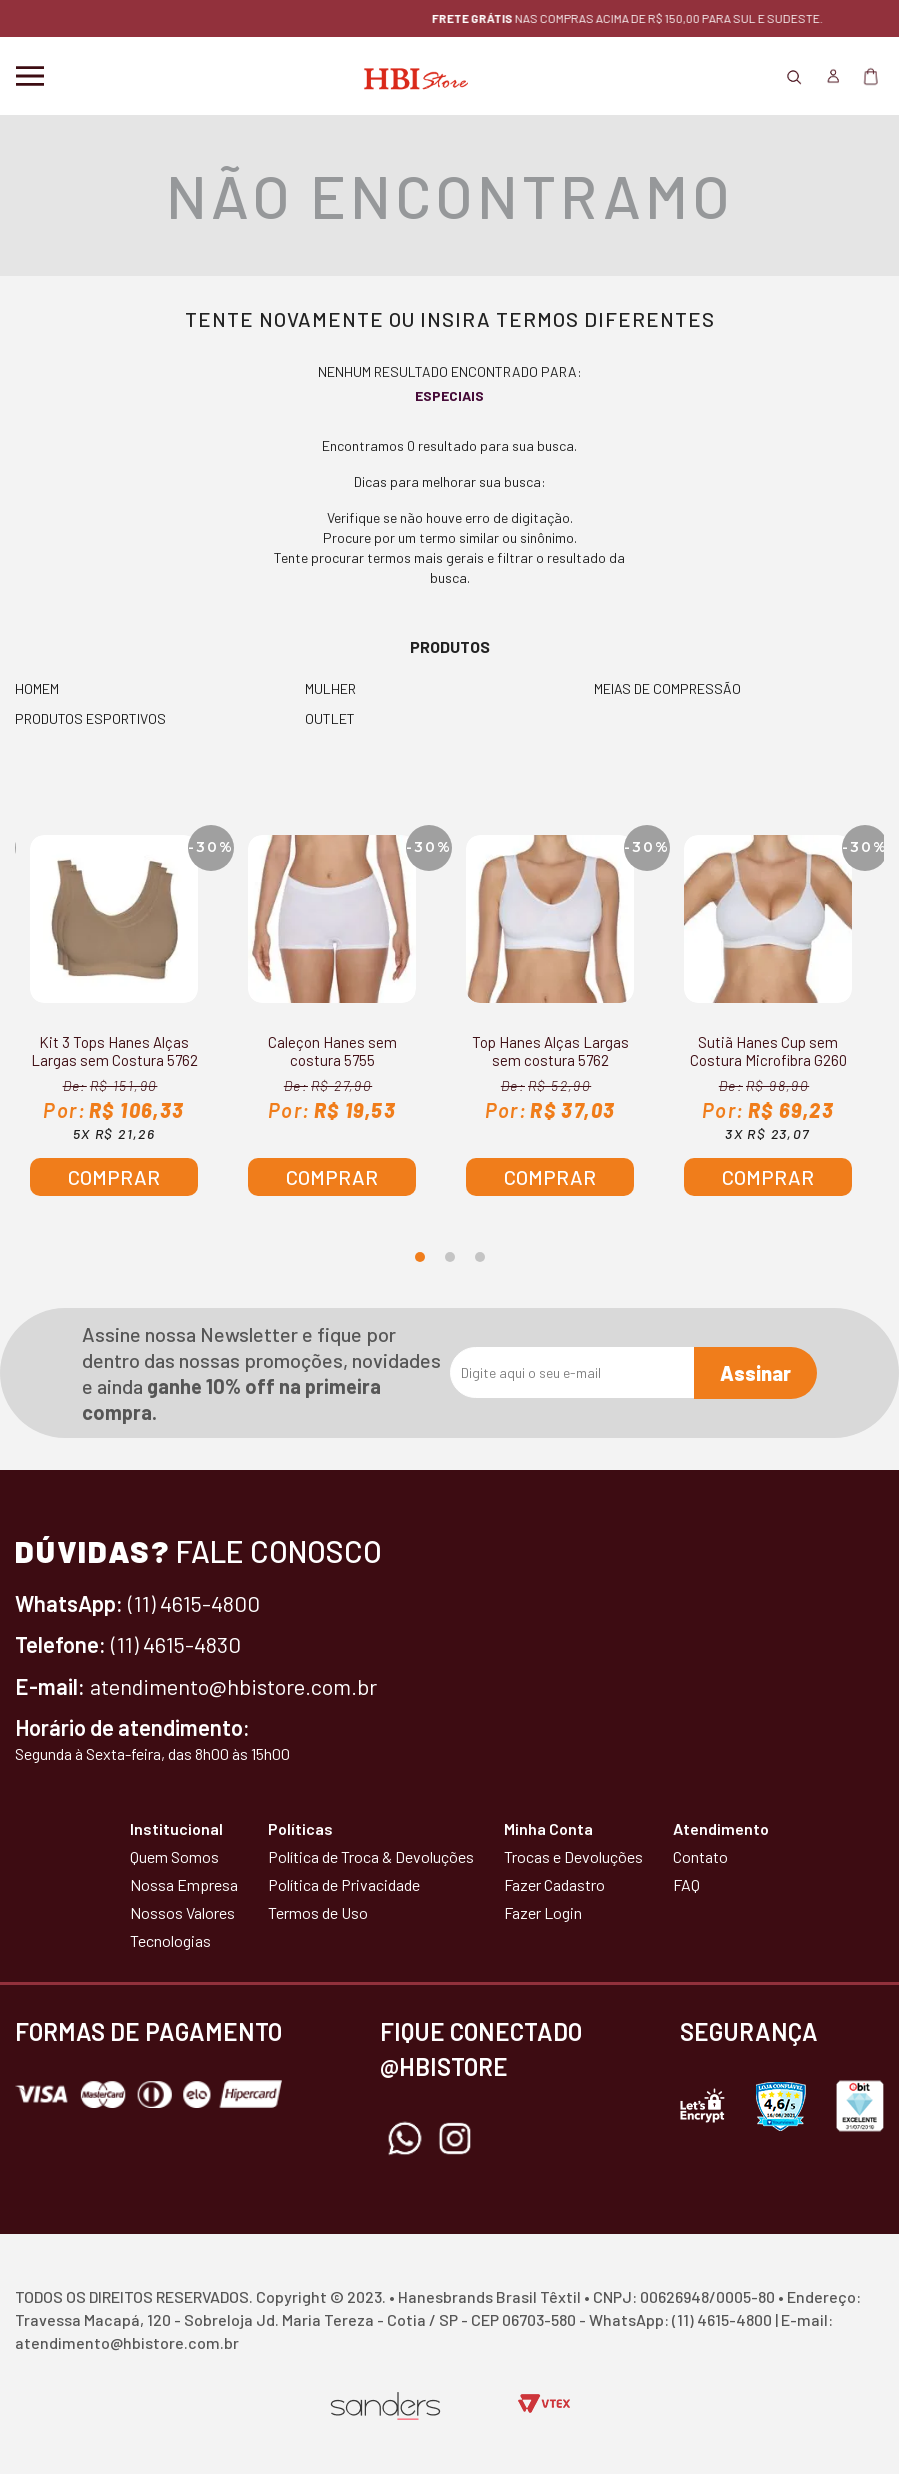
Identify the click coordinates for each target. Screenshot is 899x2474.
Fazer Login (543, 1912)
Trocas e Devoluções (573, 1856)
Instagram (455, 2139)
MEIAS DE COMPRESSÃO (667, 688)
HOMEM (37, 688)
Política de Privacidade (344, 1884)
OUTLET (330, 718)
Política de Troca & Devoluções (371, 1856)
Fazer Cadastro (554, 1884)
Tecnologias (170, 1940)
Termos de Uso (318, 1912)
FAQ (686, 1884)
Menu (30, 76)
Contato (700, 1856)
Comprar (114, 1177)
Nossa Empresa (184, 1884)
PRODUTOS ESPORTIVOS (90, 718)
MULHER (330, 688)
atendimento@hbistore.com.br (233, 1686)
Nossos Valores (182, 1912)
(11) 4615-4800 (194, 1603)
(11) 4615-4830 (176, 1644)
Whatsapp (405, 2139)
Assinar (755, 1373)
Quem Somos (174, 1856)
